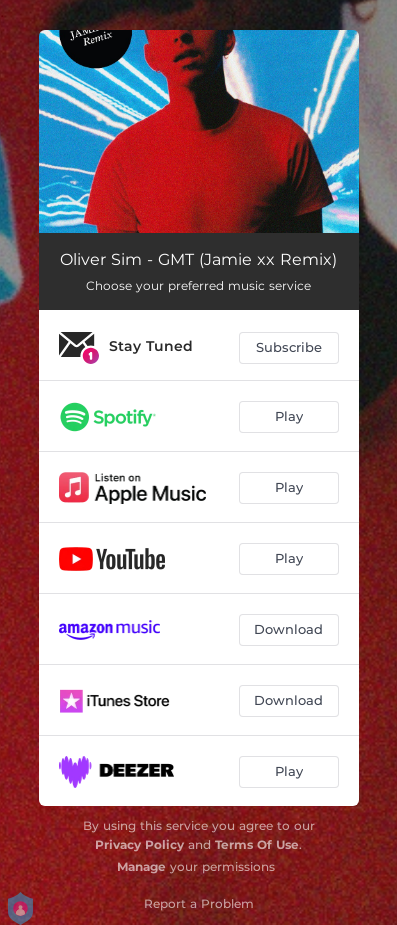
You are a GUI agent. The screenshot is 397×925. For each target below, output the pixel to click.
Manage (141, 866)
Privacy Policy (139, 844)
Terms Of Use (257, 844)
